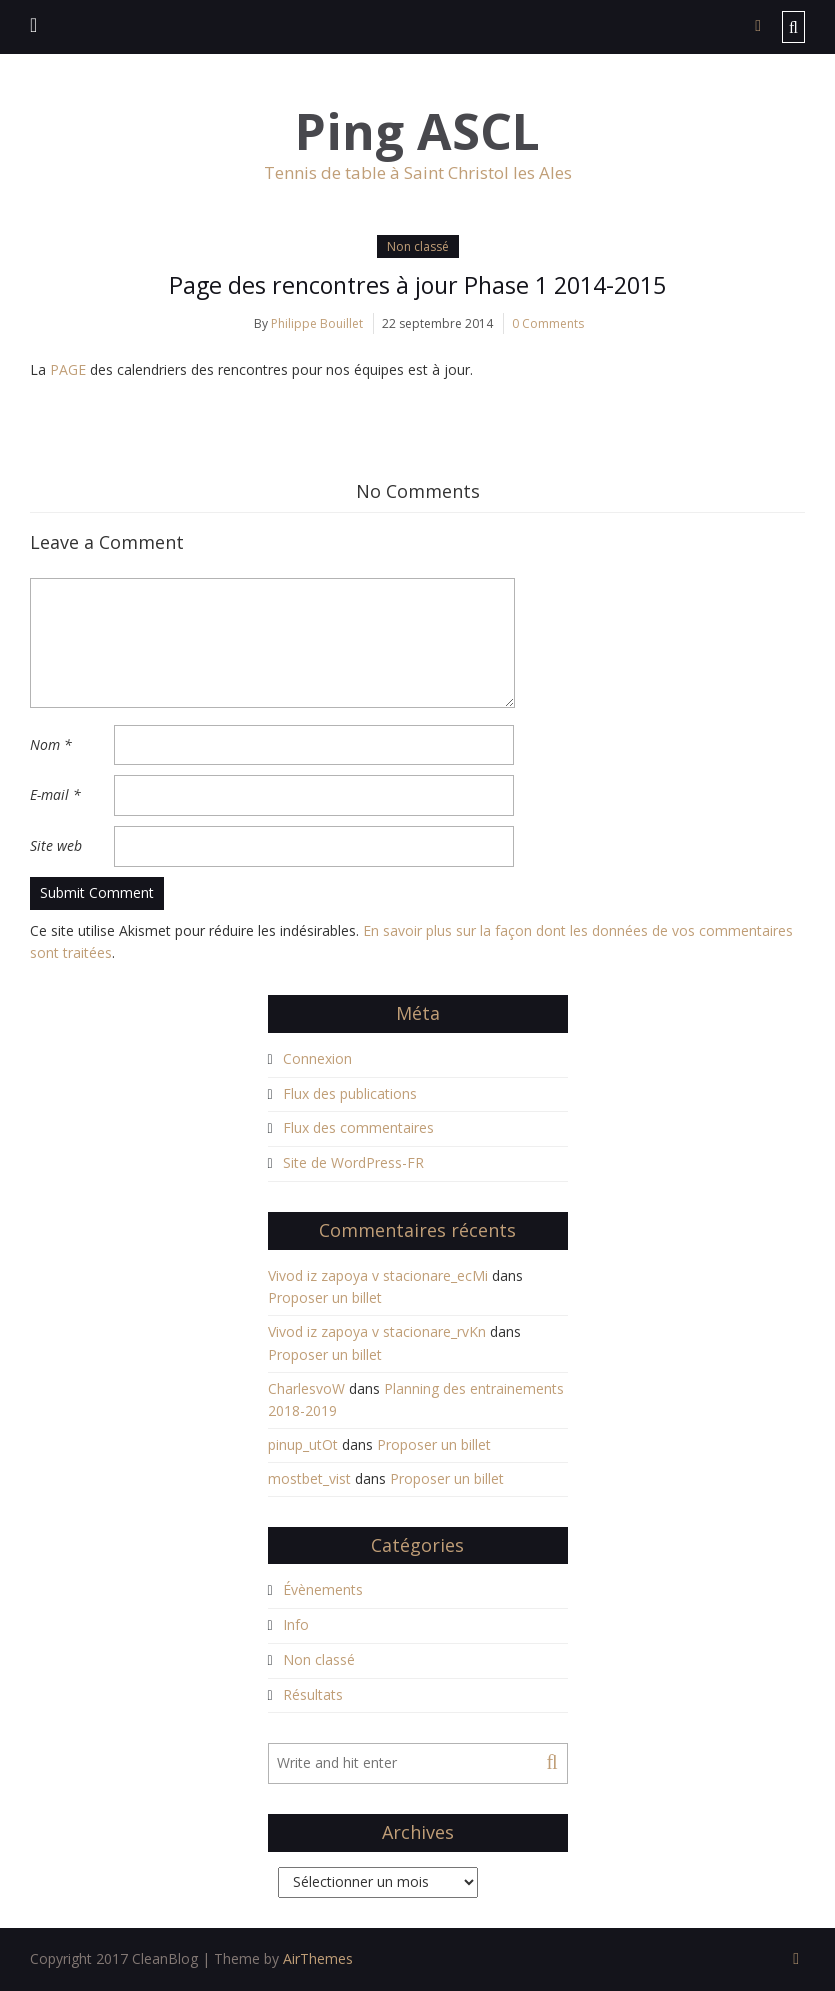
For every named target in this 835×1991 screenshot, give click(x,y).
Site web (56, 846)
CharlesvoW (306, 1388)
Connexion (317, 1058)
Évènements (323, 1590)
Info (296, 1625)
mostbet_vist (309, 1478)
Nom (51, 744)
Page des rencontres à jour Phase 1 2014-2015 (418, 285)
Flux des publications (350, 1093)
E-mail (55, 795)
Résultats (313, 1694)
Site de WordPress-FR (353, 1163)
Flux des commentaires (358, 1128)
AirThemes (318, 1958)
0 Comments (548, 323)
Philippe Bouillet (317, 323)
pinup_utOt (303, 1445)
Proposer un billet (325, 1298)
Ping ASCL (417, 131)
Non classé (418, 246)
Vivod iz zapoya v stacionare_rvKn (377, 1332)
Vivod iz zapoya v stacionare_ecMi (378, 1275)
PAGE (70, 370)
